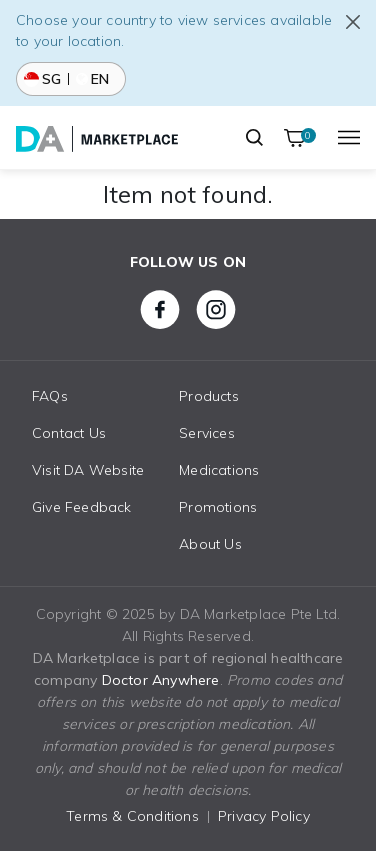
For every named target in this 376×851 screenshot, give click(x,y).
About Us (210, 544)
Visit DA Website (88, 470)
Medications (219, 470)
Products (209, 396)
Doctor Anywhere (161, 680)
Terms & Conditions (132, 816)
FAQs (50, 396)
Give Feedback (82, 507)
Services (207, 433)
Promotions (218, 507)
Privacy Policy (264, 816)
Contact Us (69, 433)
